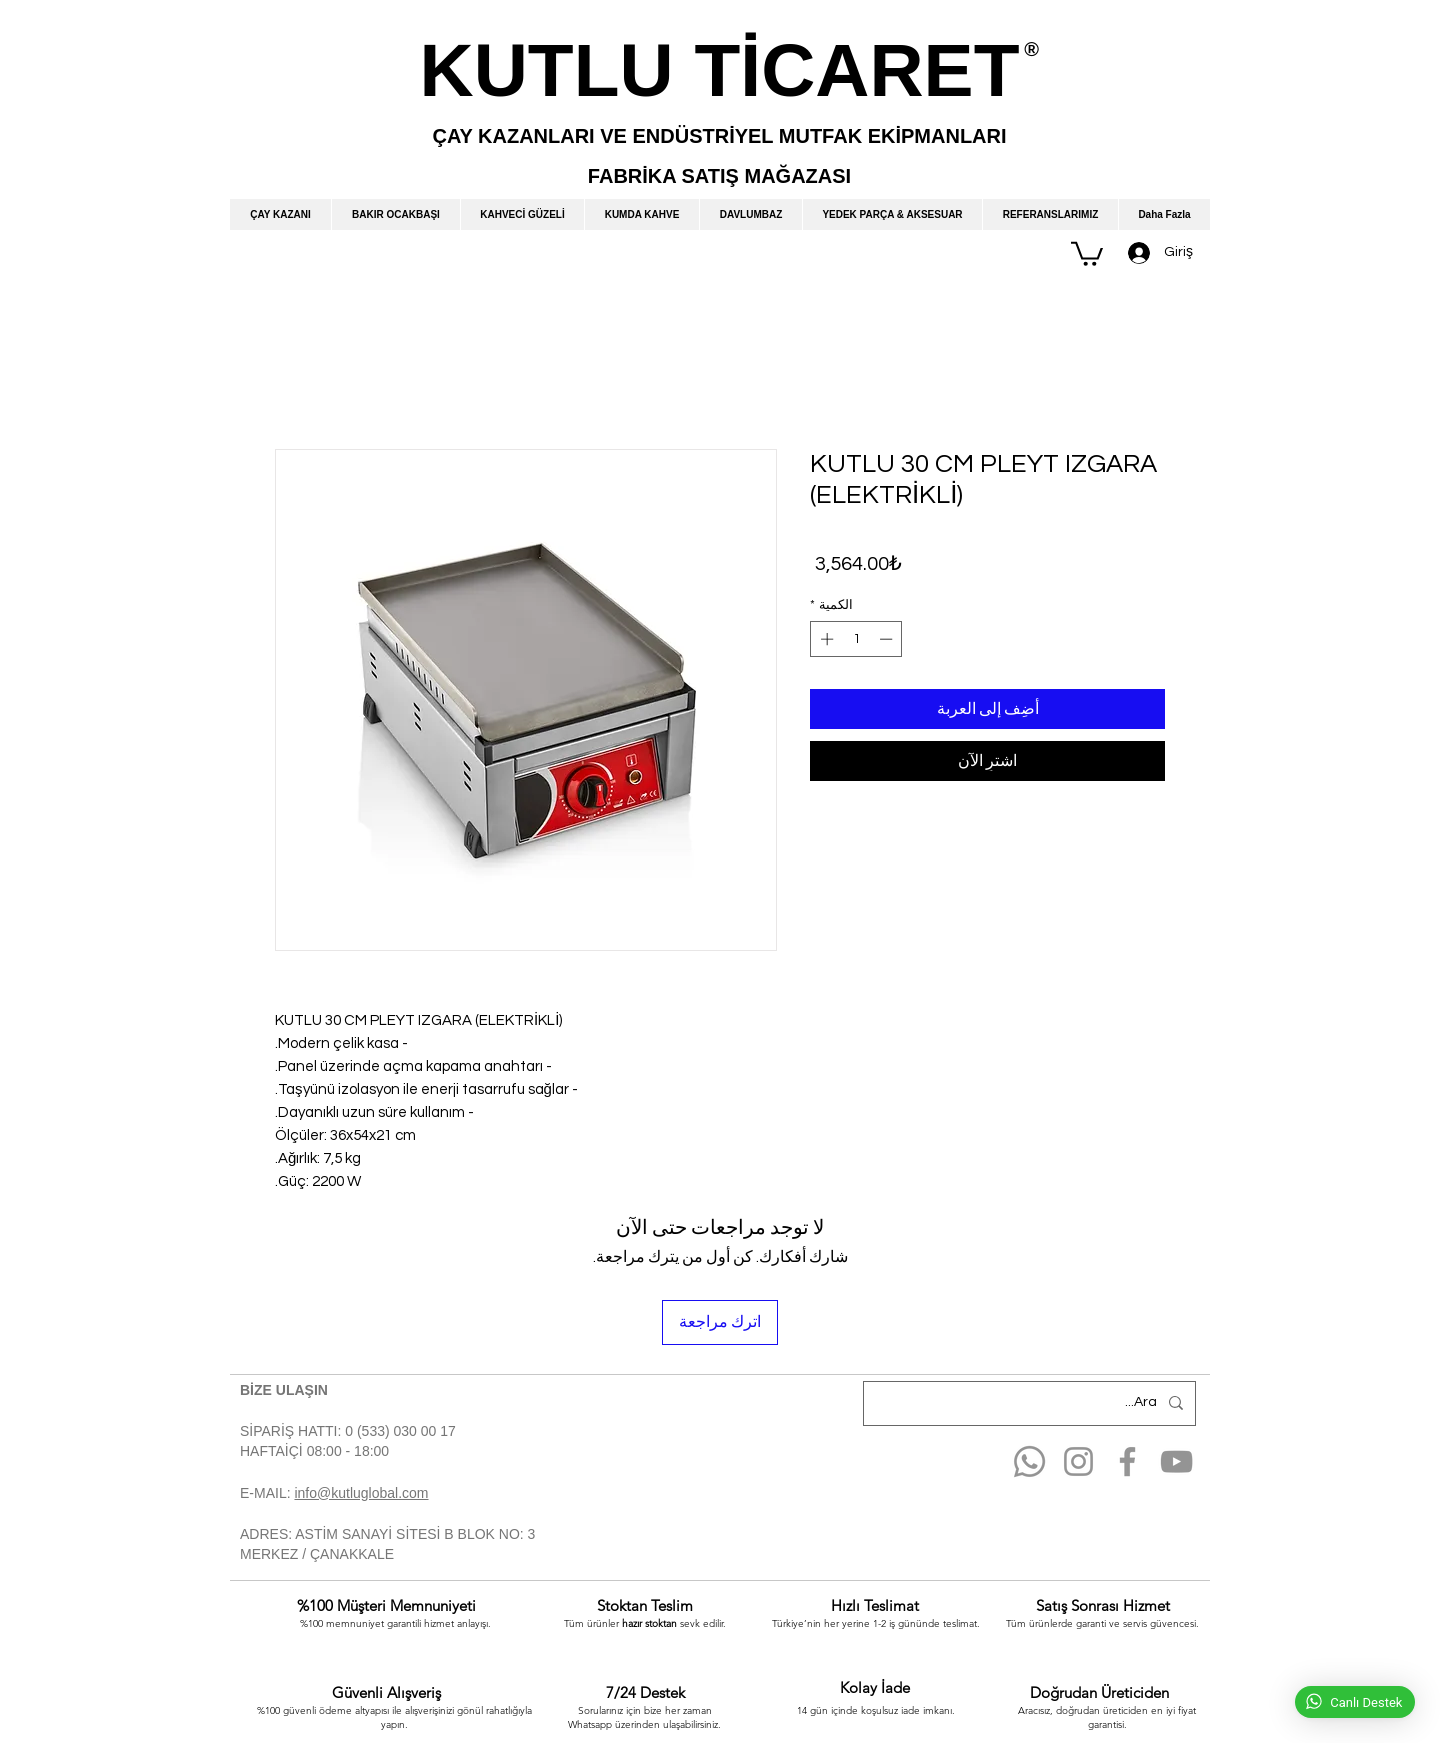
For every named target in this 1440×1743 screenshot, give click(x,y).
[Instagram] (1078, 1461)
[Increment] (825, 639)
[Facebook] (1127, 1461)
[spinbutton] (856, 639)
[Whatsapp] (1029, 1461)
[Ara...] (1031, 1403)
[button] (1087, 252)
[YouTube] (1176, 1461)
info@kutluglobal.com (361, 1493)
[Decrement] (888, 639)
